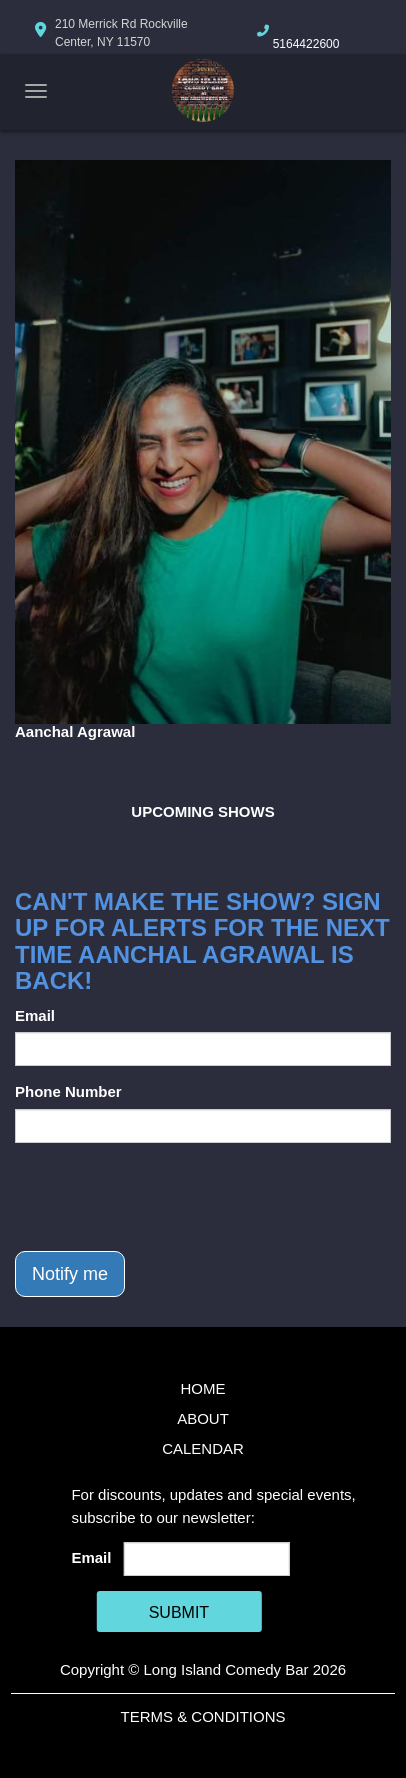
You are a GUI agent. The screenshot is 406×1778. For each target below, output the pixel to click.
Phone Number (68, 1091)
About (203, 1418)
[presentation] (167, 1197)
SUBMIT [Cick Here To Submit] (179, 1612)
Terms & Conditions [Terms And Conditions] (202, 1716)
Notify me (70, 1274)
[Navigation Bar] (36, 91)
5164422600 (306, 44)
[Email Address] (206, 1559)
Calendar (203, 1448)
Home (203, 1388)
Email (35, 1015)
